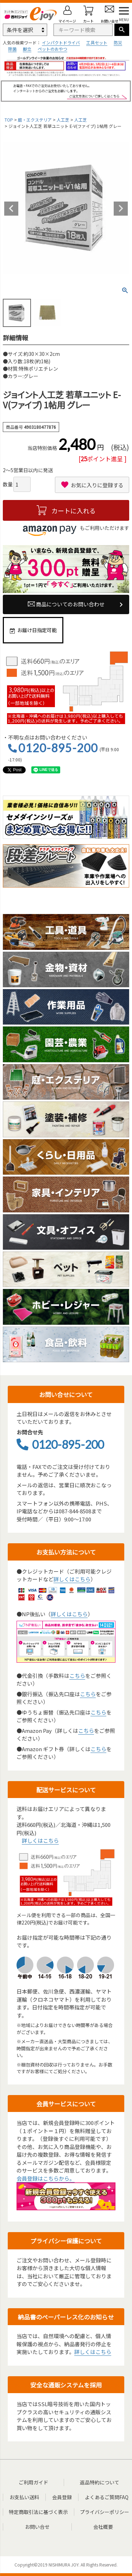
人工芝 (63, 120)
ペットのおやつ (52, 49)
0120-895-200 (58, 748)
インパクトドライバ (61, 42)
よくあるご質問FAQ (106, 2497)
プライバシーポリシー (104, 2511)
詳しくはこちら (72, 1579)
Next (121, 209)
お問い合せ (37, 2526)
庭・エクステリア (35, 120)
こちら (77, 1675)
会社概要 (103, 2526)
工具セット (96, 42)
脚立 (27, 49)
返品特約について (99, 2482)
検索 (121, 30)
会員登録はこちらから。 (46, 2178)
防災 (118, 42)
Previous (11, 209)
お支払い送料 (24, 2497)
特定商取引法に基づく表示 (38, 2511)
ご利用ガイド (33, 2482)
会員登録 (62, 2497)
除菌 (12, 49)
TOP (9, 120)
